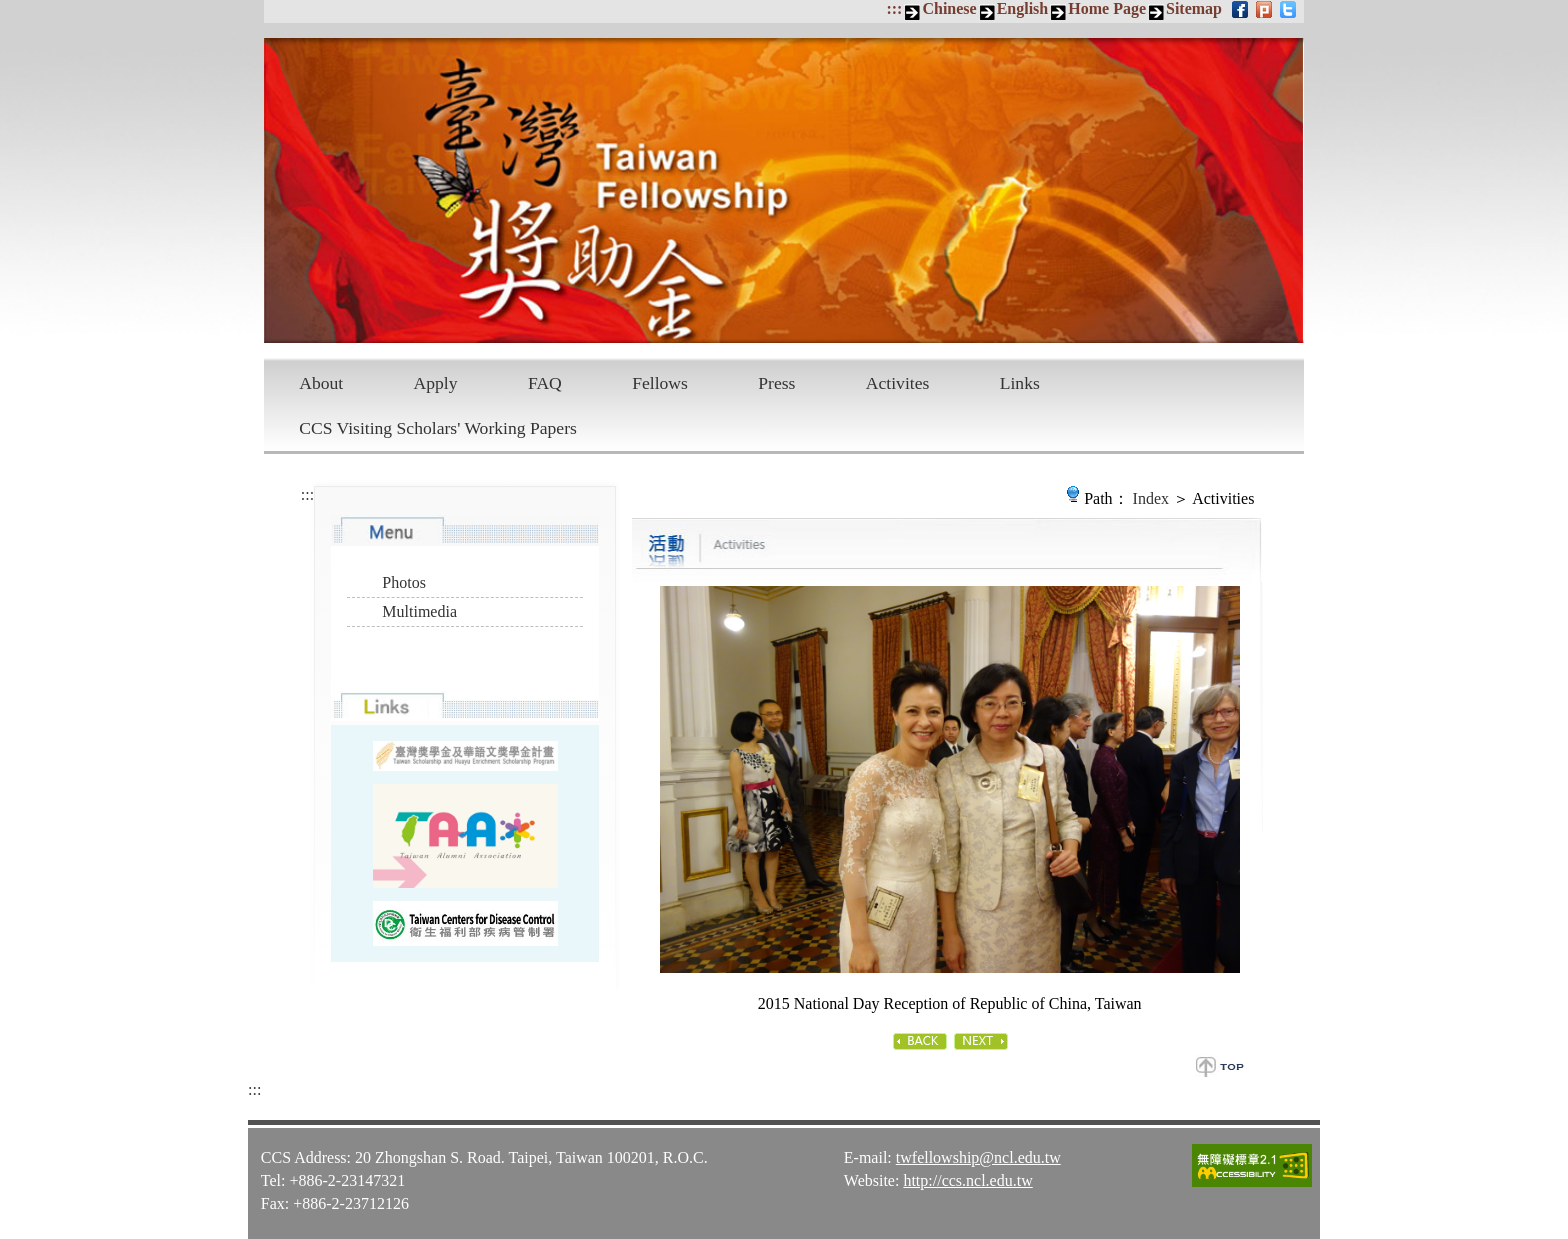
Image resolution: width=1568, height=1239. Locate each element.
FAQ (545, 383)
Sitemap (1194, 8)
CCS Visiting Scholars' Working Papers (438, 428)
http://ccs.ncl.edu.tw (967, 1180)
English (1023, 8)
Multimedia (419, 611)
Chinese (949, 8)
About (321, 383)
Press (776, 383)
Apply (436, 383)
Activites (898, 383)
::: (894, 8)
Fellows (660, 383)
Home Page (1107, 8)
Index (1151, 498)
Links (1020, 383)
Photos (404, 582)
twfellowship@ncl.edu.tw (978, 1157)
